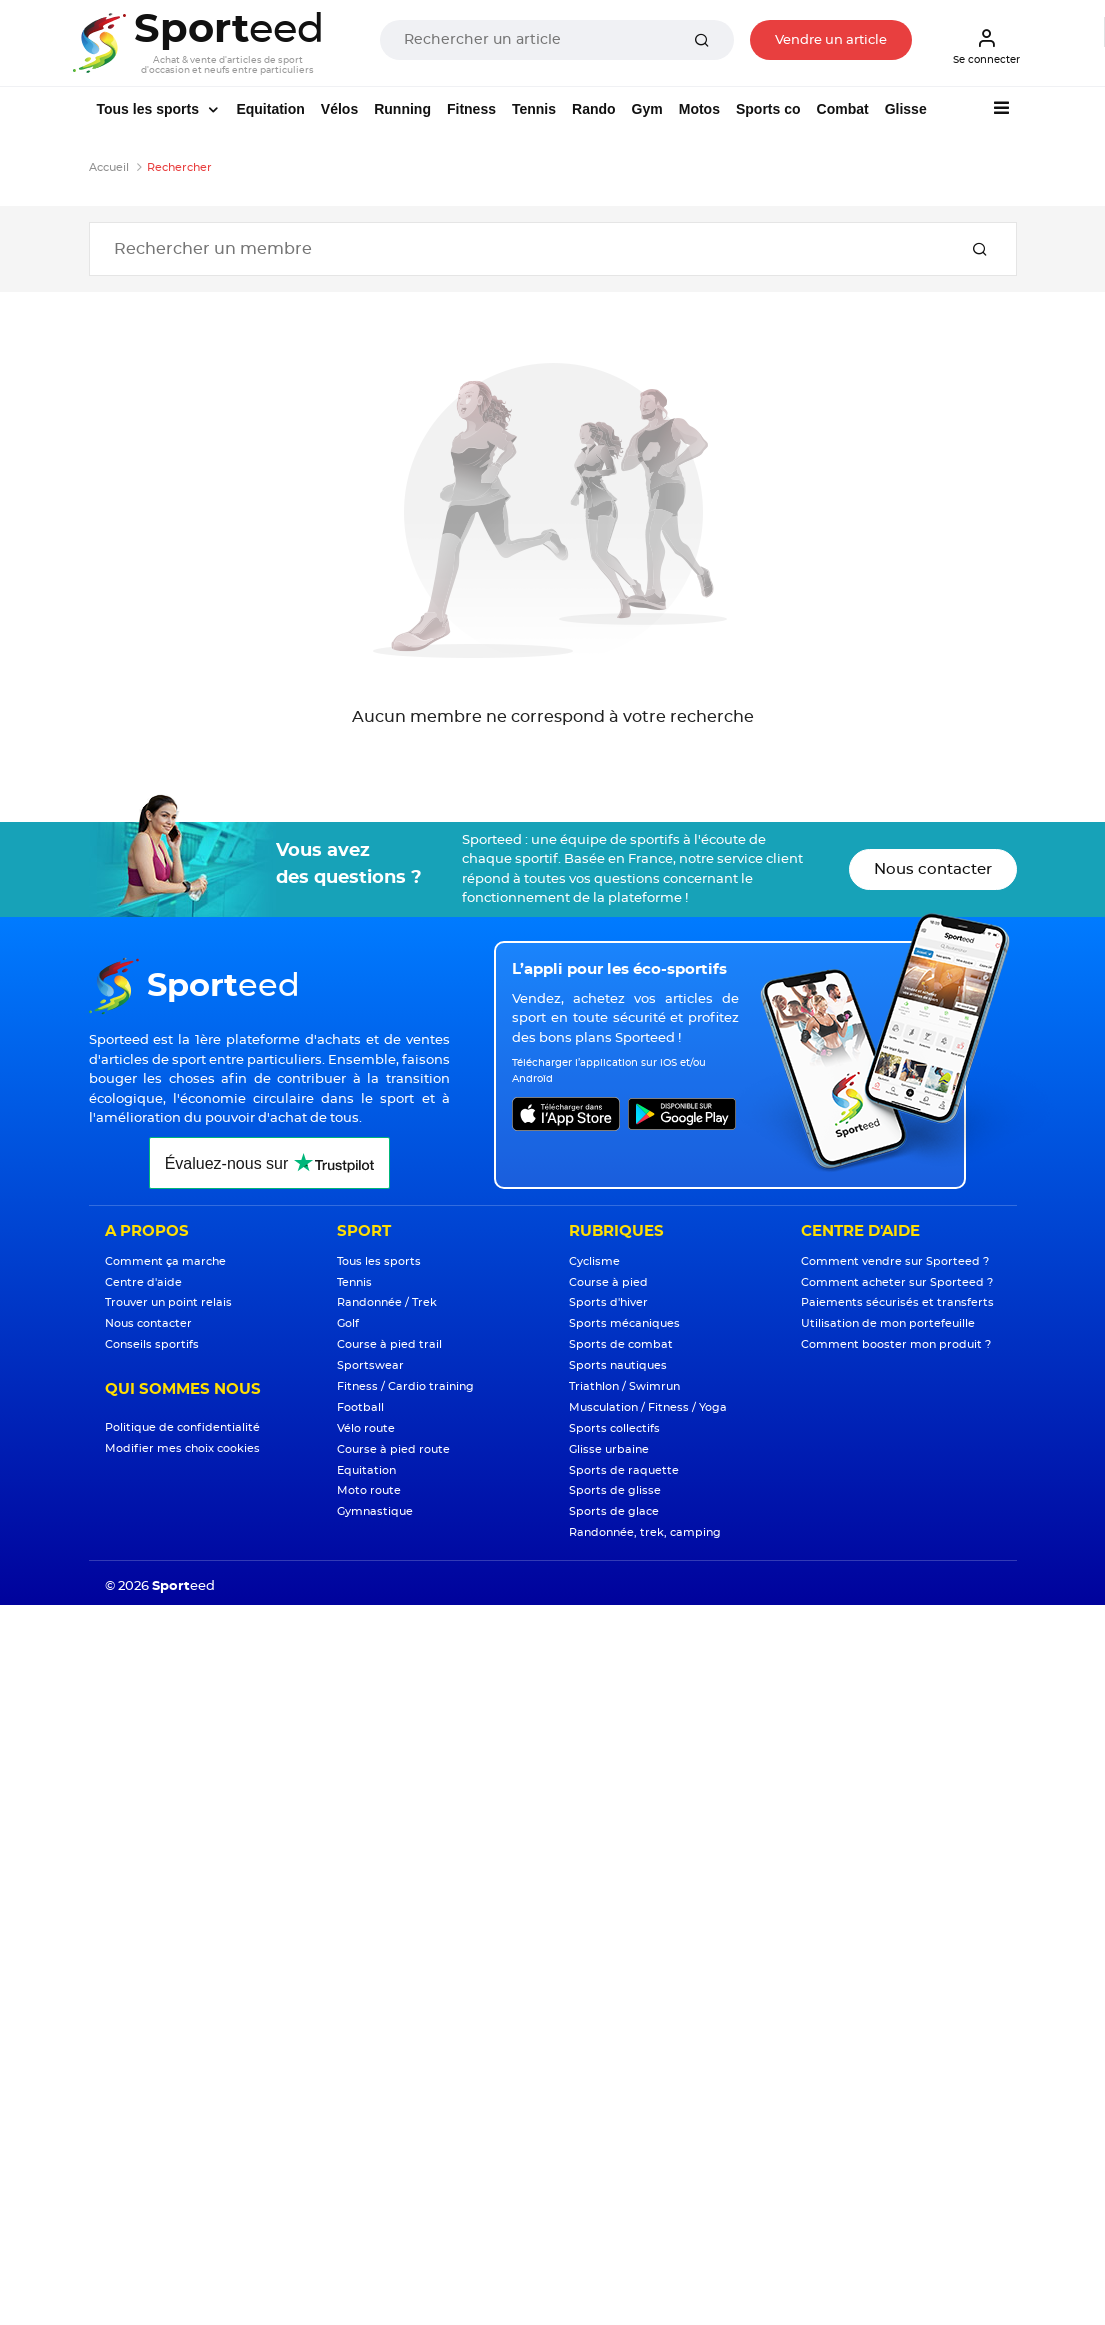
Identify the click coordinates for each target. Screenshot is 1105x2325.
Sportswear (370, 1365)
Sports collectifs (614, 1428)
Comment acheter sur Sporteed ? (897, 1282)
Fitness (471, 109)
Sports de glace (614, 1511)
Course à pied (608, 1282)
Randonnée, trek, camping (645, 1532)
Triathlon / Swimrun (624, 1386)
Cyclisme (594, 1261)
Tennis (534, 109)
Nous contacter (933, 869)
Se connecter (986, 46)
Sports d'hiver (608, 1302)
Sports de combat (621, 1344)
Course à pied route (393, 1449)
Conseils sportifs (152, 1344)
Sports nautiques (618, 1365)
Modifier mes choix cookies (182, 1448)
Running (402, 109)
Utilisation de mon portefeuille (888, 1323)
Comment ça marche (165, 1261)
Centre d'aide (143, 1282)
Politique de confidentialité (182, 1427)
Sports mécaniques (624, 1323)
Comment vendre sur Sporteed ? (895, 1261)
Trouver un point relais (168, 1302)
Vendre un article (831, 40)
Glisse (906, 109)
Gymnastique (375, 1511)
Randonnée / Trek (387, 1302)
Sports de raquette (624, 1470)
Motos (699, 109)
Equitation (270, 109)
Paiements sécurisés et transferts (897, 1302)
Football (360, 1407)
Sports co (768, 109)
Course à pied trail (389, 1344)
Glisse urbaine (609, 1449)
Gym (647, 109)
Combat (843, 109)
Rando (594, 109)
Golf (348, 1323)
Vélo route (366, 1428)
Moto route (369, 1490)
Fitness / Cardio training (405, 1386)
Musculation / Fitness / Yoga (648, 1407)
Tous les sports (150, 109)
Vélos (339, 109)
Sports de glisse (615, 1490)
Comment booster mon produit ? (896, 1344)
